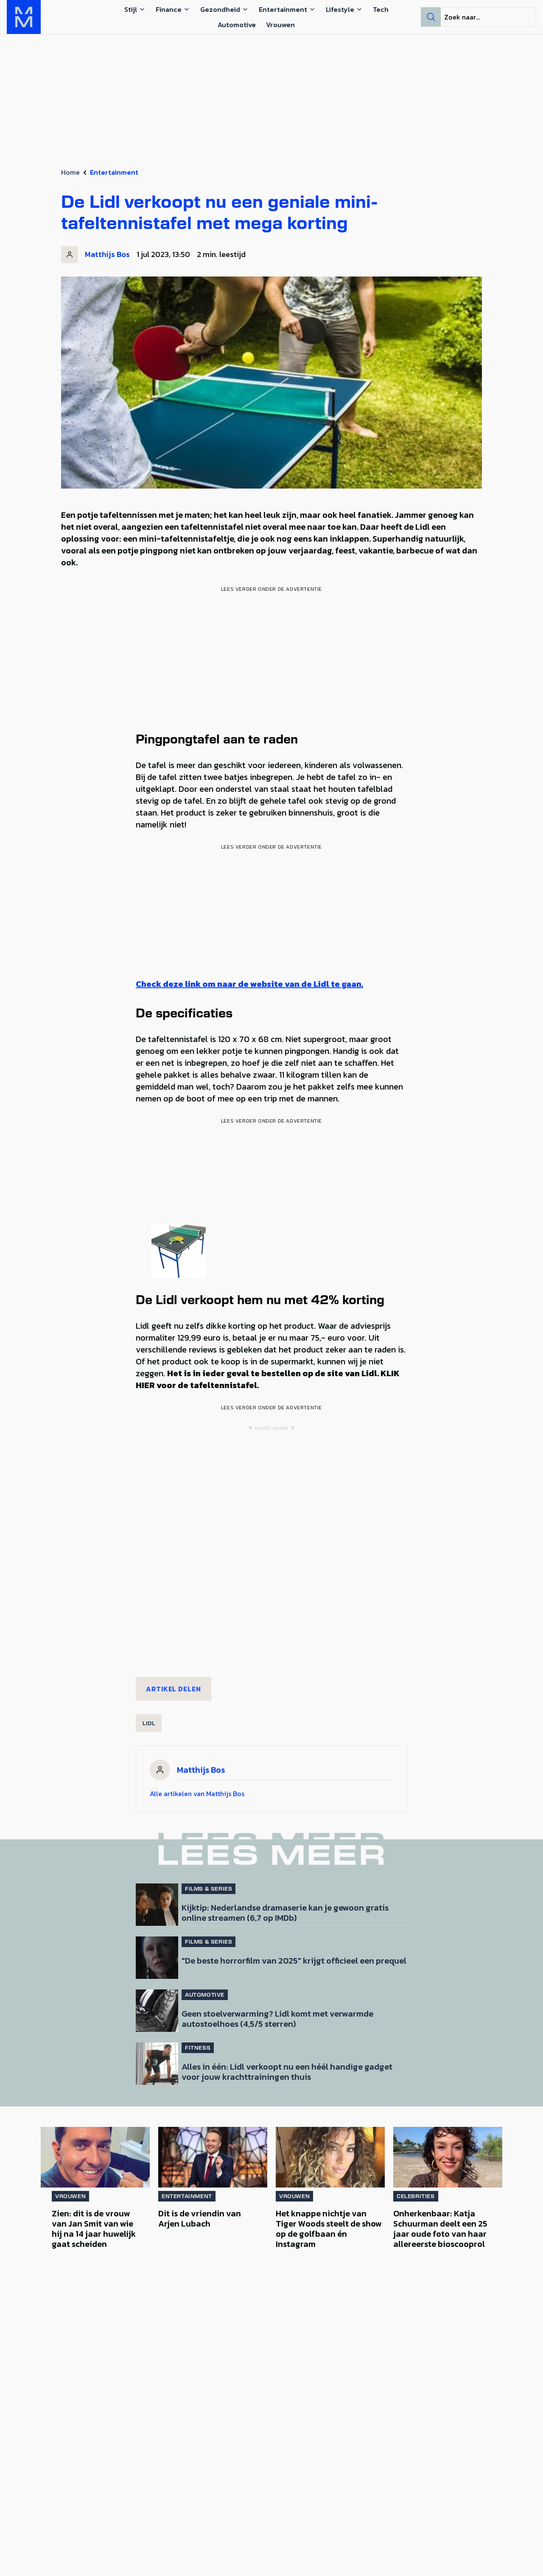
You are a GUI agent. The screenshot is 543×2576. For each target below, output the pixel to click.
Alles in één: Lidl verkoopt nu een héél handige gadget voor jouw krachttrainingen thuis (287, 2071)
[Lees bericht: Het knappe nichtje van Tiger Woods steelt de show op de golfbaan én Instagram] (330, 2157)
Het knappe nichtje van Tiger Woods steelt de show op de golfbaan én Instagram (329, 2228)
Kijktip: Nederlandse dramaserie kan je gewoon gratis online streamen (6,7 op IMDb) (285, 1912)
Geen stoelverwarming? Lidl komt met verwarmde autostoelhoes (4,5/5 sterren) (277, 2018)
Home (70, 172)
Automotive (204, 1994)
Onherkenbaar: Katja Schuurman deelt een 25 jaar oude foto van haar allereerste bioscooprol (440, 2228)
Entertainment (114, 172)
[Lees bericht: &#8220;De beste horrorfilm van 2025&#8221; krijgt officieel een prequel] (157, 1957)
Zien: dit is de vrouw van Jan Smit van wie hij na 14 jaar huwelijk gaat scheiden (94, 2228)
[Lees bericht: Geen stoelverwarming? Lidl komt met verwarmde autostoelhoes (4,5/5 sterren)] (157, 2010)
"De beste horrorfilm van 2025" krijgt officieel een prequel (294, 1960)
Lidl (149, 1723)
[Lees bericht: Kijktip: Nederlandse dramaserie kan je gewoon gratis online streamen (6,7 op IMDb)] (157, 1904)
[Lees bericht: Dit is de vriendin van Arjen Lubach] (212, 2157)
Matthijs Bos (107, 254)
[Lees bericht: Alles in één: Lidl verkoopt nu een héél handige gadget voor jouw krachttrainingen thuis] (157, 2063)
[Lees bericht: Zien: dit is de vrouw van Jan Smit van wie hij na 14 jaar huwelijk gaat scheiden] (95, 2157)
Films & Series (208, 1888)
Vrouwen (70, 2196)
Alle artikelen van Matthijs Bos (197, 1793)
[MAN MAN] (24, 17)
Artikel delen (173, 1689)
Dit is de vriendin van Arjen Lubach (199, 2218)
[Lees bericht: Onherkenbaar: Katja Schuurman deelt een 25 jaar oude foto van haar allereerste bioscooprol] (447, 2157)
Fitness (197, 2047)
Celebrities (416, 2196)
